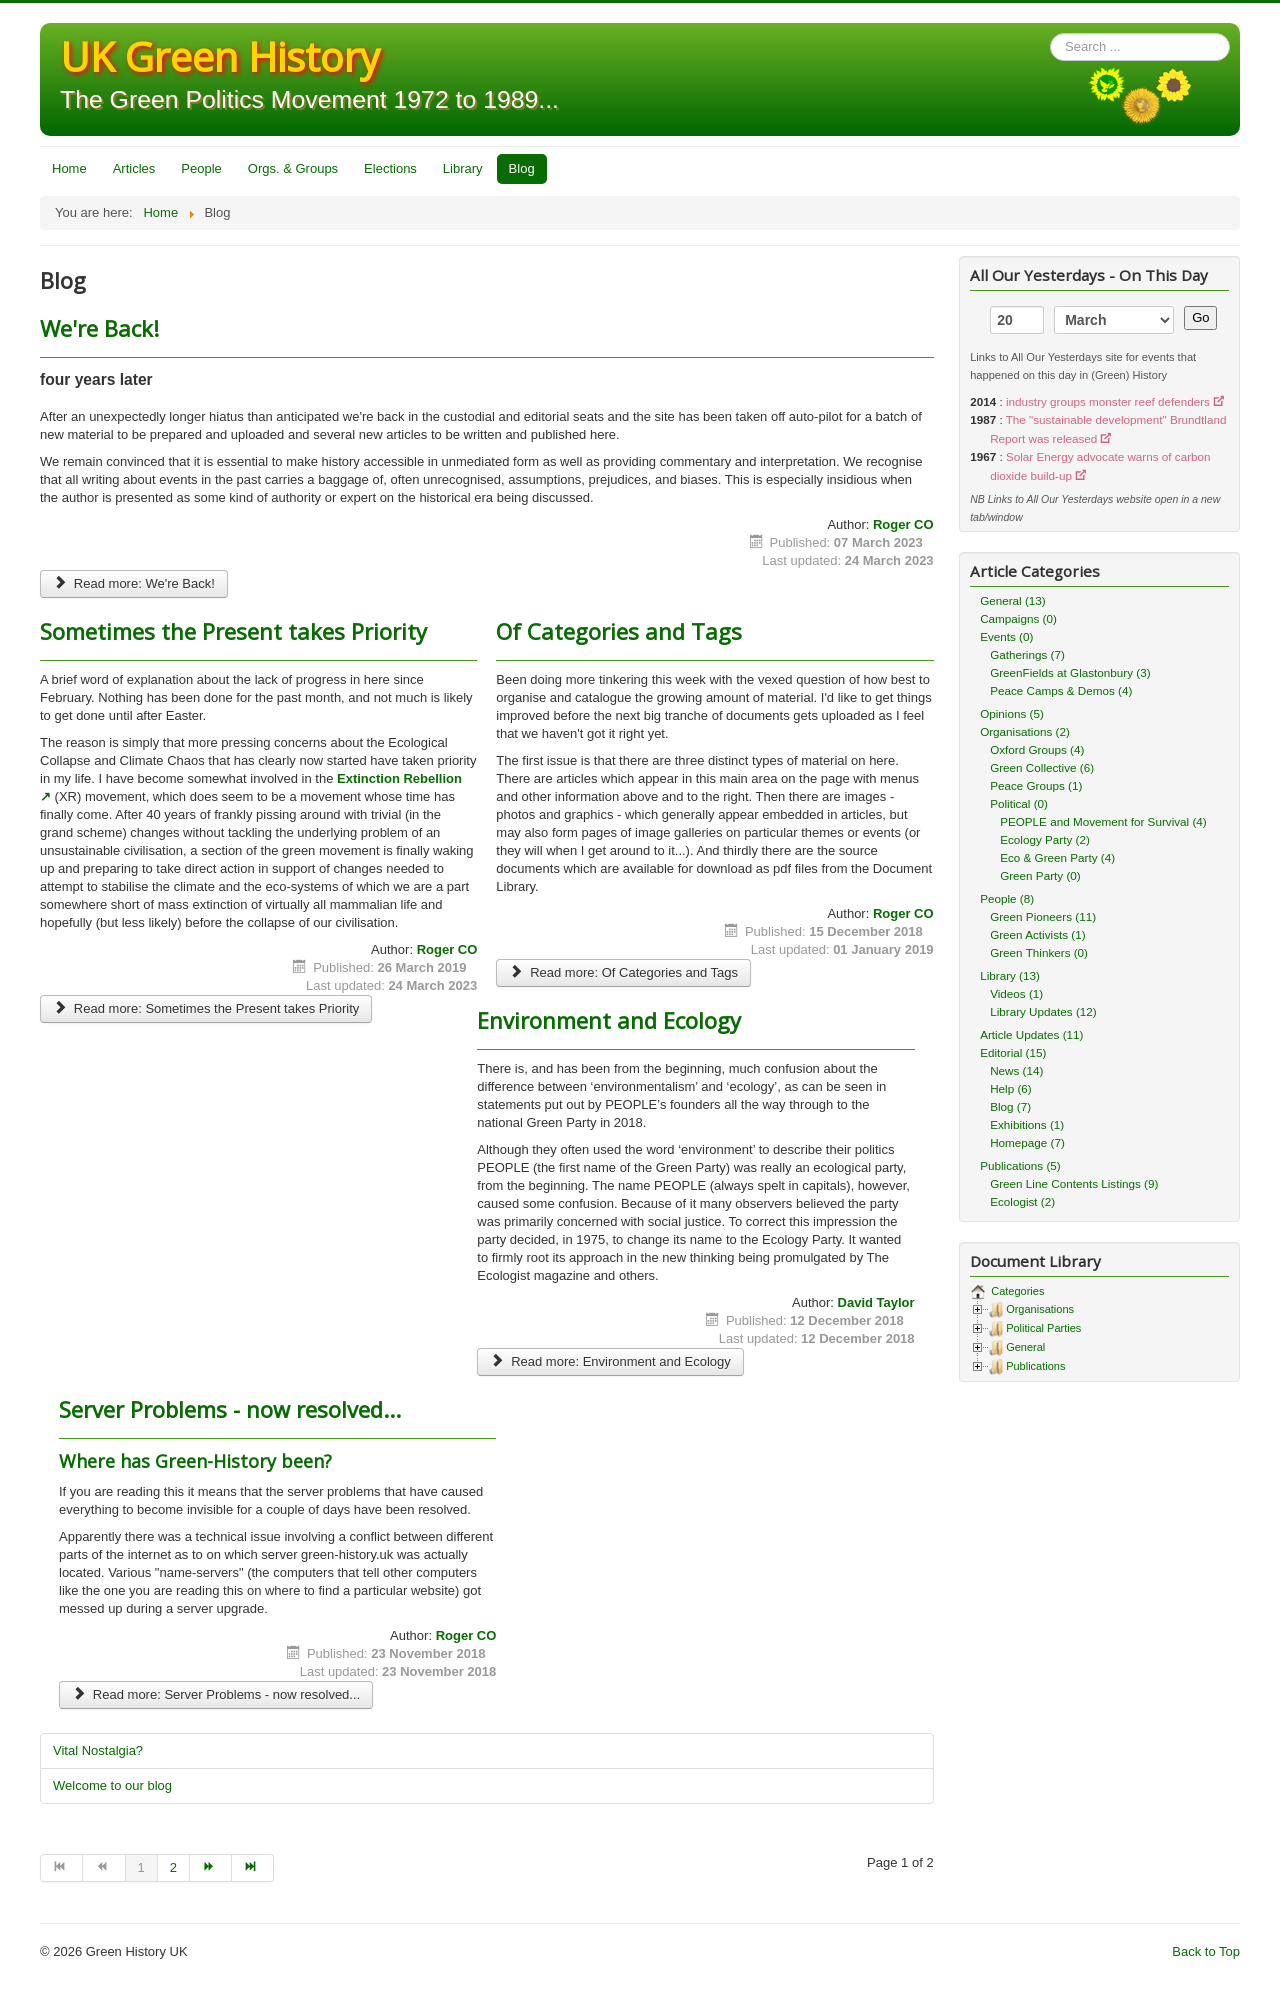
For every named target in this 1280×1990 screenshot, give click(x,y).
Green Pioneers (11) (1043, 916)
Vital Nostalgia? (98, 1750)
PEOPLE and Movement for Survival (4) (1103, 821)
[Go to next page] (211, 1868)
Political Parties (1043, 1328)
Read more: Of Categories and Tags (623, 972)
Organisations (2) (1025, 731)
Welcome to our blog (112, 1785)
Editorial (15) (1013, 1052)
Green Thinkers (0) (1039, 952)
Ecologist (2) (1022, 1201)
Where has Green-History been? (195, 1461)
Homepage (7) (1027, 1142)
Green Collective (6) (1042, 767)
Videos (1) (1016, 993)
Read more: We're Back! (134, 583)
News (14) (1016, 1070)
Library (463, 168)
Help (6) (1011, 1088)
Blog (522, 168)
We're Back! (99, 328)
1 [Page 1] (141, 1867)
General (1025, 1347)
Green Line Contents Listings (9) (1074, 1183)
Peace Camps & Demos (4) (1061, 690)
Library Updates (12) (1043, 1011)
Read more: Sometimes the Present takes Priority (206, 1008)
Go (1200, 317)
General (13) (1013, 600)
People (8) (1007, 898)
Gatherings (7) (1027, 654)
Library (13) (1010, 975)
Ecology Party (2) (1045, 839)
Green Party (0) (1040, 875)
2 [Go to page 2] (173, 1867)
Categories (1016, 1291)
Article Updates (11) (1031, 1034)
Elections (390, 168)
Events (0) (1006, 636)
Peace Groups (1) (1036, 785)
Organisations (1040, 1309)
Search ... (1050, 33)
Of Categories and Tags (619, 631)
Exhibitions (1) (1027, 1124)
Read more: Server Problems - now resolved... (216, 1694)
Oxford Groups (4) (1037, 749)
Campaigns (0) (1018, 618)
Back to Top (1206, 1951)
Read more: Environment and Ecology (610, 1361)
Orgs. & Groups (293, 168)
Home (69, 168)
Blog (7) (1010, 1106)
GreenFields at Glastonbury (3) (1070, 672)
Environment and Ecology (609, 1020)
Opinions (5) (1012, 713)
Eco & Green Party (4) (1057, 857)
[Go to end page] (253, 1868)
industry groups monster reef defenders (1108, 401)
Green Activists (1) (1037, 934)
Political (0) (1019, 803)
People (201, 168)
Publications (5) (1020, 1165)
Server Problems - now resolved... (230, 1409)
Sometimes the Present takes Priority (233, 631)
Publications (1035, 1366)
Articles (134, 168)
